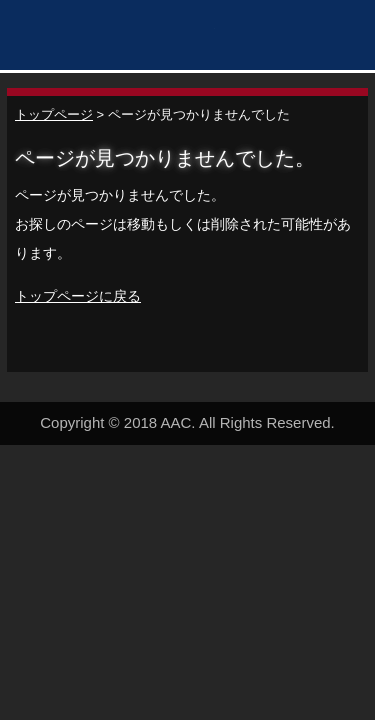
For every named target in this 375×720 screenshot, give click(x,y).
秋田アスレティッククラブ (115, 37)
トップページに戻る (78, 296)
